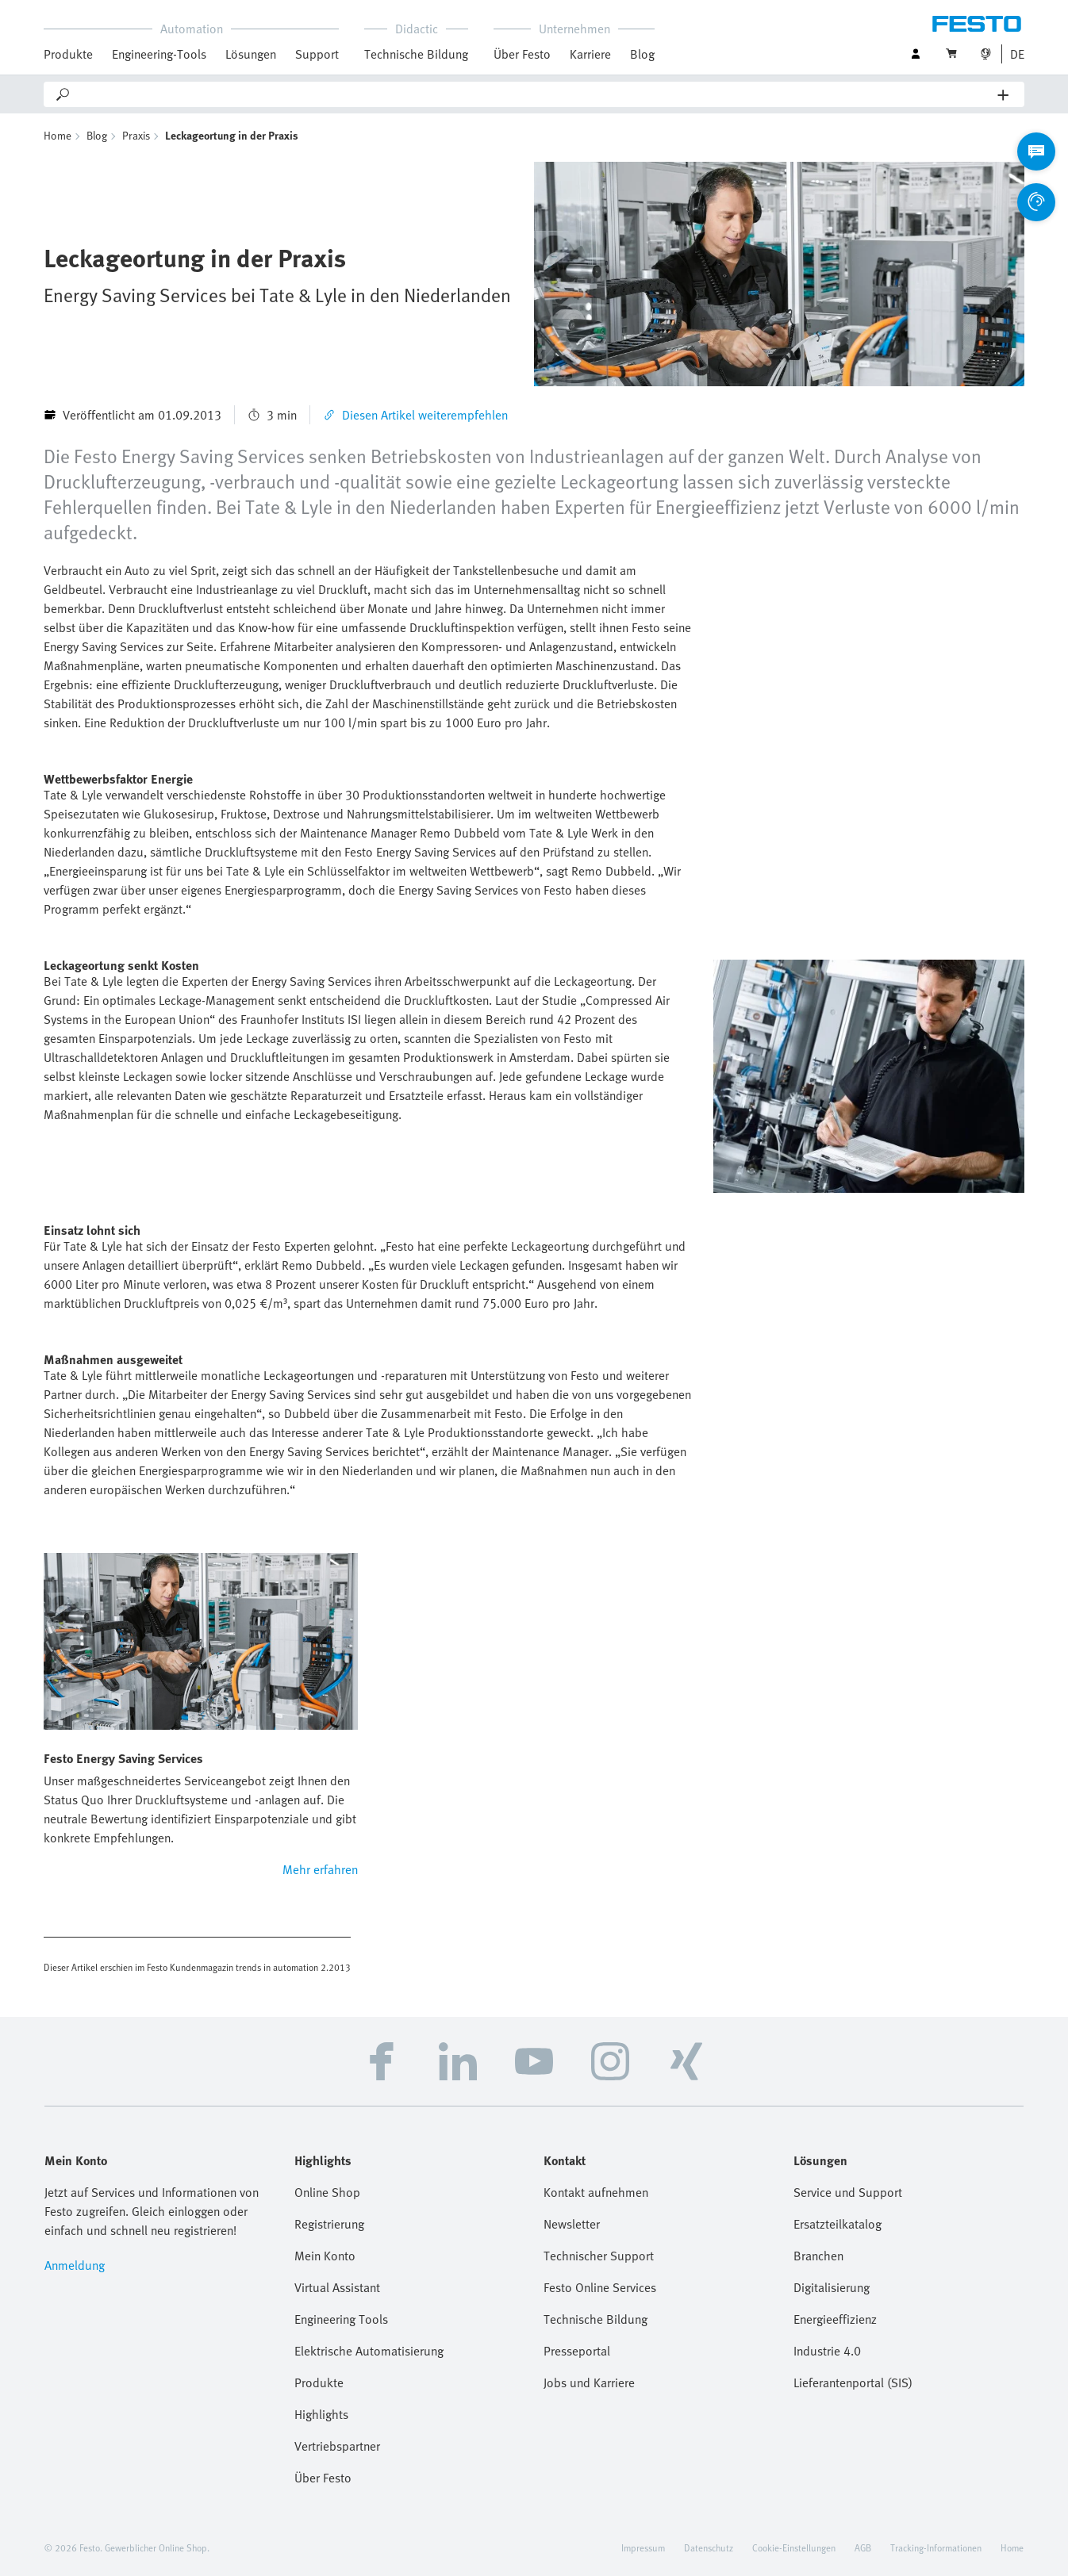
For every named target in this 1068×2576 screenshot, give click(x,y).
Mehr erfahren (320, 1869)
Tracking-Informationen (936, 2547)
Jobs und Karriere (589, 2382)
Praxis (136, 135)
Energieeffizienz (835, 2319)
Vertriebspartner (337, 2445)
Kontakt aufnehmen (596, 2192)
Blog (642, 53)
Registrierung (329, 2223)
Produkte (68, 53)
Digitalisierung (831, 2287)
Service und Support (847, 2192)
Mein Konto (324, 2255)
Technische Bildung (416, 53)
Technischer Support (599, 2255)
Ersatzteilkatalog (837, 2223)
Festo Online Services (600, 2287)
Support (317, 53)
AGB (863, 2547)
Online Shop (327, 2192)
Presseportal (577, 2350)
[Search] (535, 94)
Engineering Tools (341, 2319)
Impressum (643, 2547)
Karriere (590, 53)
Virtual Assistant (337, 2287)
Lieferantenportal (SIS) (852, 2382)
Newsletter (572, 2223)
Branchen (818, 2255)
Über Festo (522, 53)
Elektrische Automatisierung (369, 2350)
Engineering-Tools (159, 53)
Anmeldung (74, 2265)
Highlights (321, 2414)
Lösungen (250, 53)
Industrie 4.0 (827, 2350)
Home (57, 135)
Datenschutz (708, 2547)
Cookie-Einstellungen (794, 2547)
